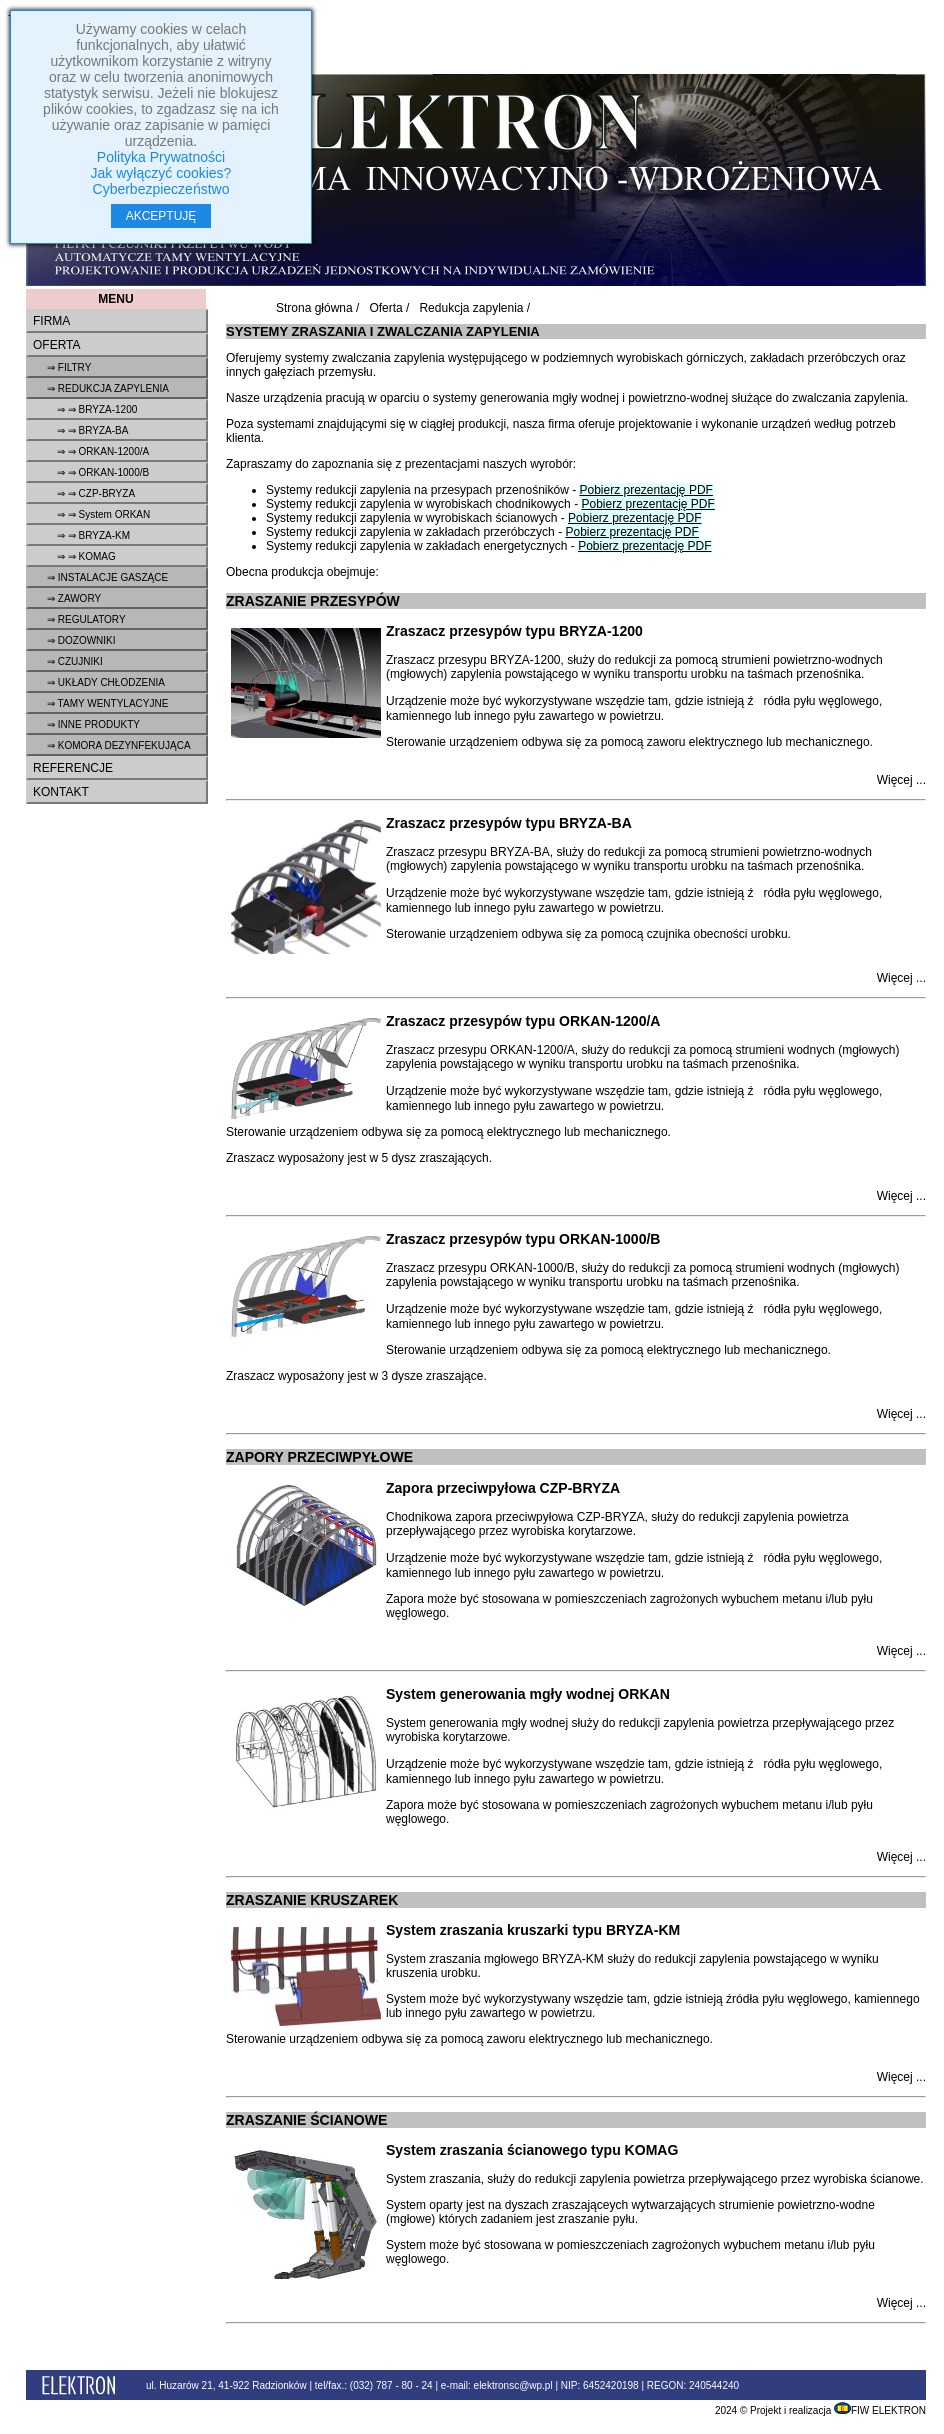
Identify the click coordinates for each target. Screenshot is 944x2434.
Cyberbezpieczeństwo (161, 189)
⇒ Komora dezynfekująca (119, 745)
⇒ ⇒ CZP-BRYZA (96, 493)
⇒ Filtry (69, 367)
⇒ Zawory (74, 598)
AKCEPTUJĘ (161, 216)
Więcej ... (901, 780)
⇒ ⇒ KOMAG (86, 556)
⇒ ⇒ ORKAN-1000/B (103, 472)
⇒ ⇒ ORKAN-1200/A (103, 451)
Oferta (57, 345)
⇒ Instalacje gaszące (107, 577)
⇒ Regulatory (86, 619)
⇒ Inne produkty (93, 724)
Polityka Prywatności (161, 157)
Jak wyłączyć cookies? (161, 173)
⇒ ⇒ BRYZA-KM (93, 535)
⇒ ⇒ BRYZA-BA (92, 430)
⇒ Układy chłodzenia (106, 682)
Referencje (73, 768)
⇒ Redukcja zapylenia (108, 388)
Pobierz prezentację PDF (645, 490)
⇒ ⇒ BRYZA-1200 (97, 409)
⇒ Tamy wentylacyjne (107, 703)
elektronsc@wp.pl (513, 2385)
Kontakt (61, 792)
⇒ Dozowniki (81, 640)
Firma (51, 321)
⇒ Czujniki (75, 661)
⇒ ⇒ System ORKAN (103, 514)
